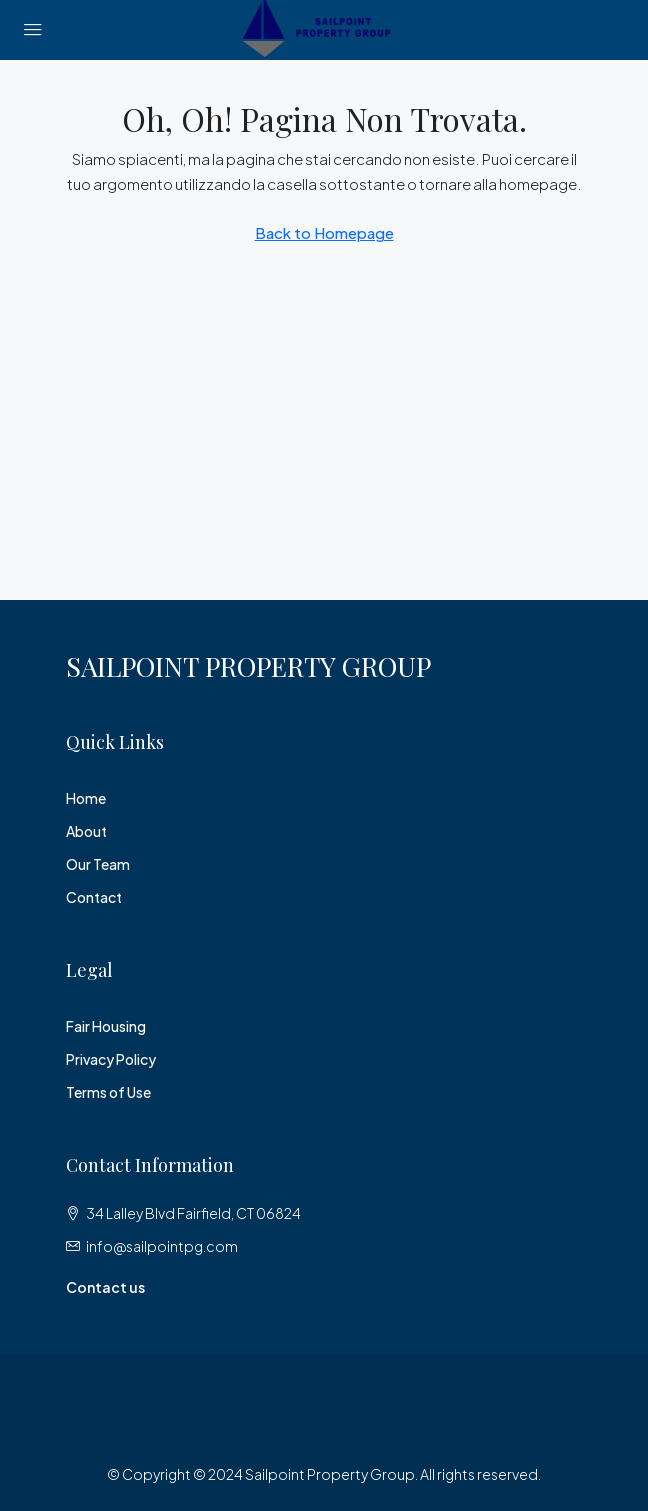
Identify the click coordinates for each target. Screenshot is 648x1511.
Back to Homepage (324, 232)
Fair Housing (106, 1026)
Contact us (105, 1287)
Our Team (98, 864)
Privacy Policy (111, 1059)
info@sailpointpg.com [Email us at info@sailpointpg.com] (162, 1246)
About (86, 831)
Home (86, 798)
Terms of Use (108, 1092)
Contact (94, 897)
